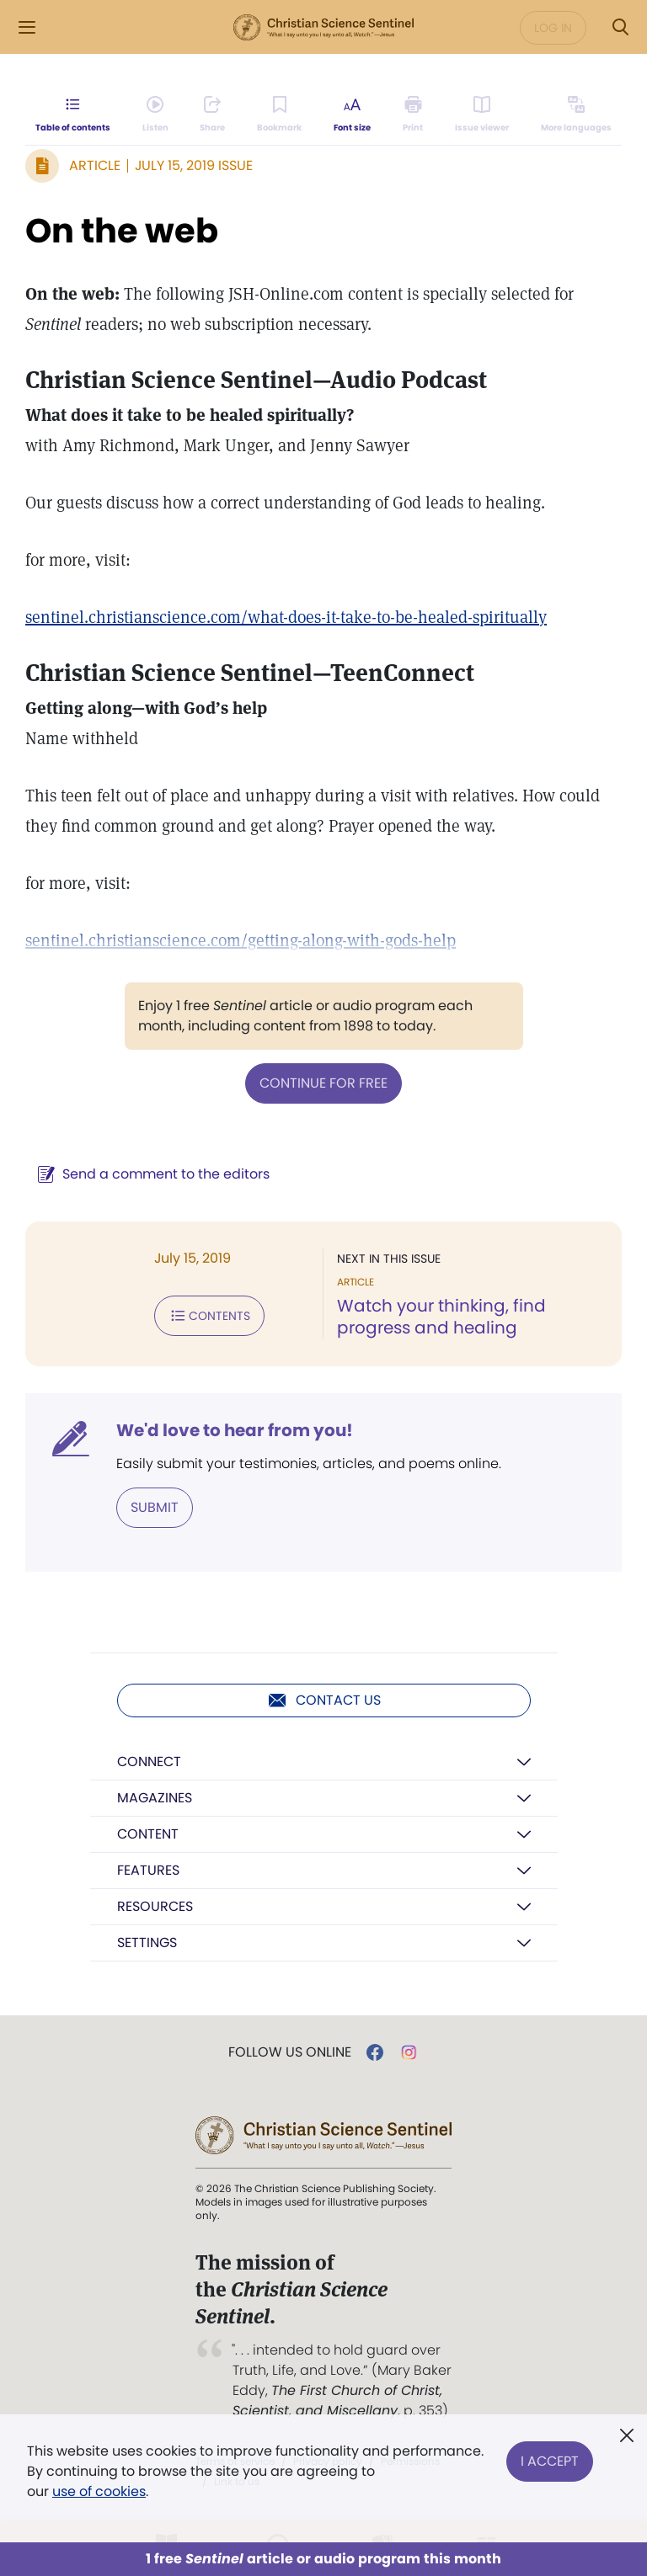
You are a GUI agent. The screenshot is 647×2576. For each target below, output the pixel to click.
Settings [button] (147, 1942)
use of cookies (99, 2491)
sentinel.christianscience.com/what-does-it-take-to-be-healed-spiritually (286, 617)
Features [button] (148, 1870)
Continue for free (323, 1083)
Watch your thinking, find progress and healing (441, 1316)
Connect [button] (149, 1761)
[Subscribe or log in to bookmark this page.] (279, 114)
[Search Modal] (620, 27)
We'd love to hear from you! (234, 1430)
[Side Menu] (27, 27)
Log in (553, 27)
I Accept (550, 2461)
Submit (155, 1507)
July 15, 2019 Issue (194, 165)
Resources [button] (155, 1906)
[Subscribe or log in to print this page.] (413, 114)
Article (94, 165)
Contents (209, 1316)
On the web (121, 231)
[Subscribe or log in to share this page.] (212, 114)
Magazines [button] (154, 1797)
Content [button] (148, 1834)
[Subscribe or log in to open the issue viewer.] (482, 114)
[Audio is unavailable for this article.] (155, 114)
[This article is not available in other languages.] (576, 114)
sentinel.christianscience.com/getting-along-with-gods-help (240, 940)
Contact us (324, 1700)
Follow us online (289, 2052)
